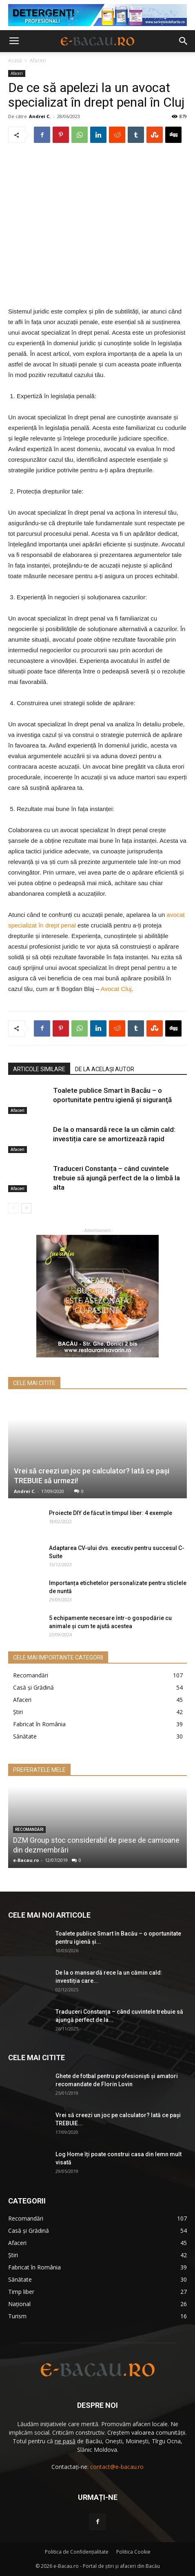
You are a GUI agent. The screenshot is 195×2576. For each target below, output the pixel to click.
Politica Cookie (133, 2551)
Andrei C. (40, 116)
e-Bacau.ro (26, 1860)
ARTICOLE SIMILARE (39, 1069)
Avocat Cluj (116, 988)
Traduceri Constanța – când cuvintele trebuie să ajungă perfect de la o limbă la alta (116, 1177)
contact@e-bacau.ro (117, 2467)
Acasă (15, 60)
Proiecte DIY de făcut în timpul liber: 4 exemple (110, 1513)
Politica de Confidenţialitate (77, 2551)
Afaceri (38, 60)
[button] (183, 41)
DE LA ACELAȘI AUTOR (104, 1069)
